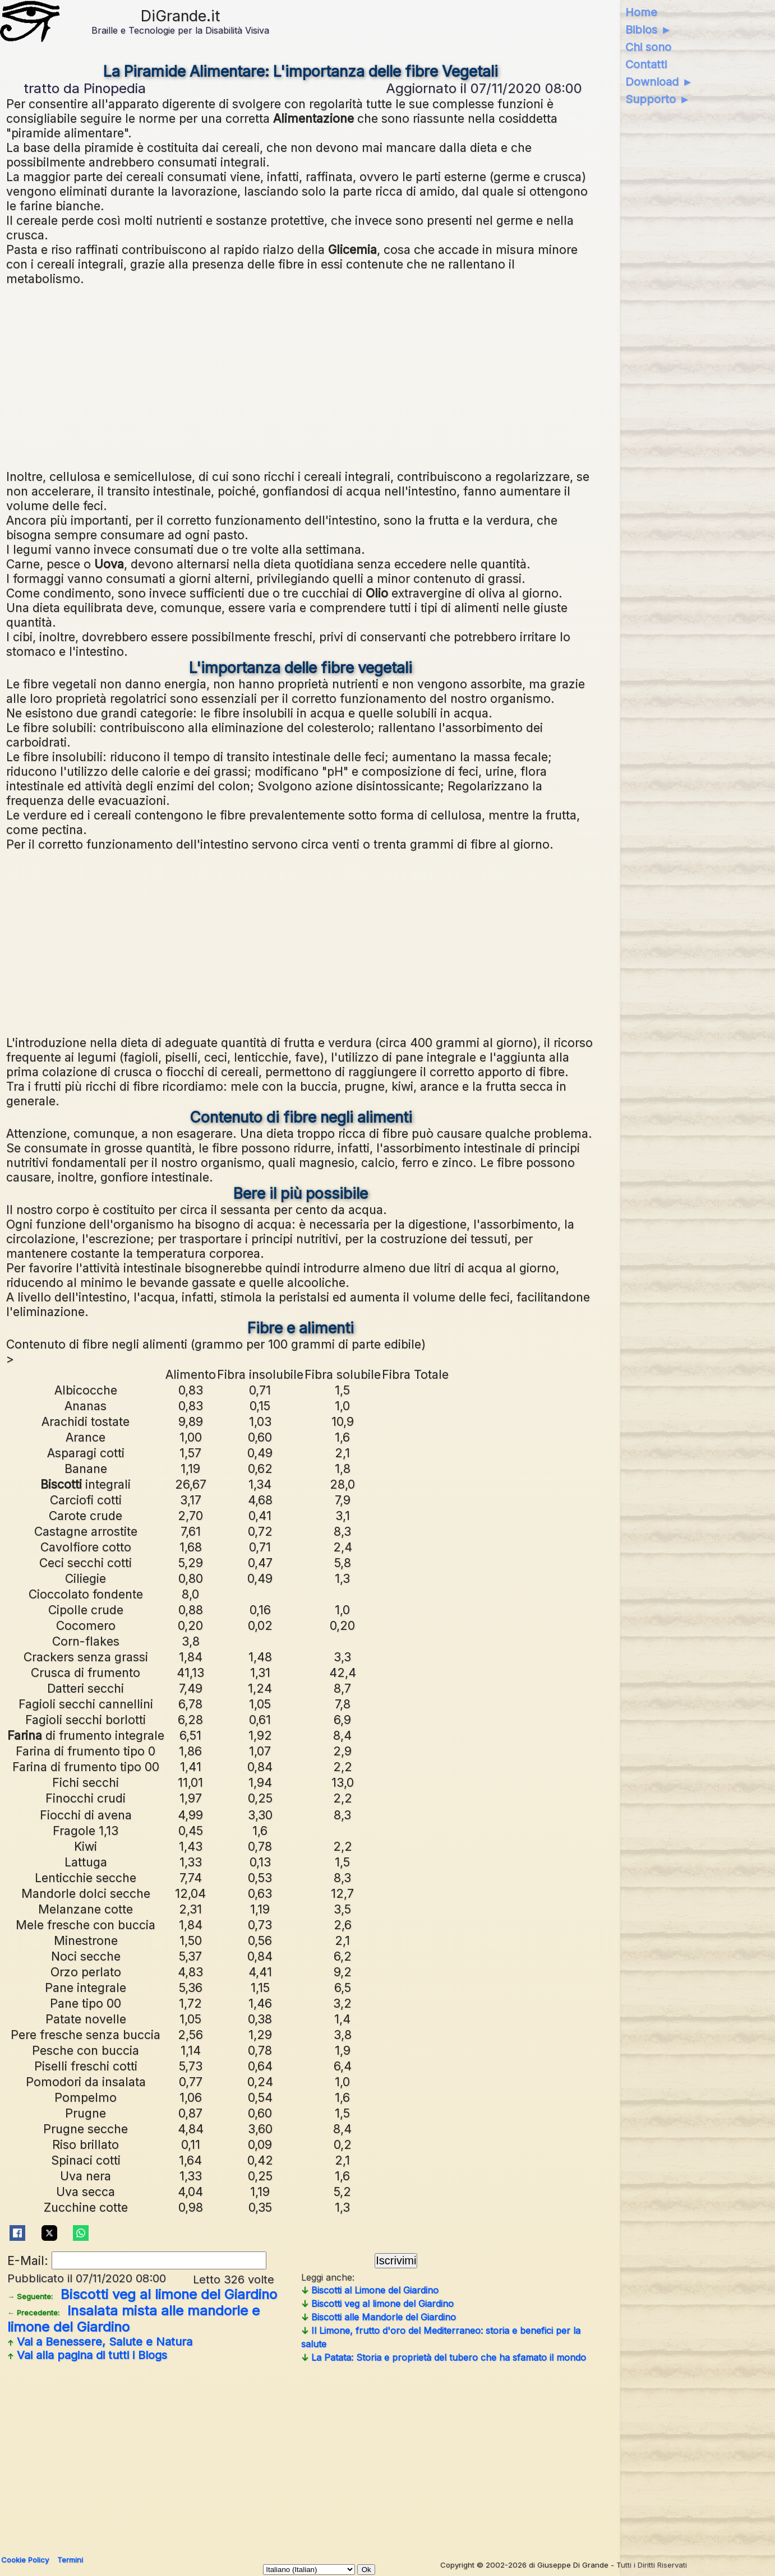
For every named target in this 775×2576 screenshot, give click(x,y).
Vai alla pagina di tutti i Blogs (87, 2355)
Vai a (99, 2341)
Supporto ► (657, 99)
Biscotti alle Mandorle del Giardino (378, 2317)
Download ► (659, 82)
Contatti (646, 64)
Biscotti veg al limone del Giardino (142, 2294)
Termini (70, 2559)
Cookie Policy (25, 2559)
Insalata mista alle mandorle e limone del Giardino (133, 2318)
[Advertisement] (342, 376)
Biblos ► (648, 29)
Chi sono (648, 47)
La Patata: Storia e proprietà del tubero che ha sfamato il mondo (443, 2357)
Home (641, 12)
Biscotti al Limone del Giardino (370, 2290)
